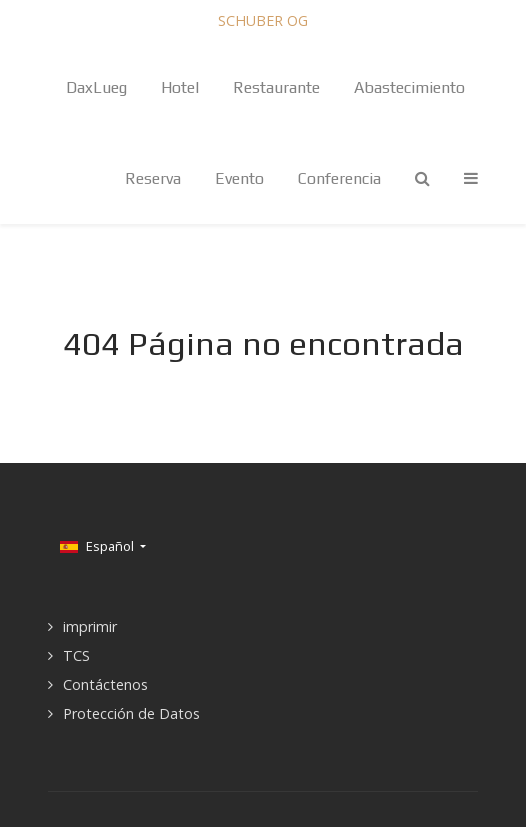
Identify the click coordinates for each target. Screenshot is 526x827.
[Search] (422, 178)
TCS (76, 655)
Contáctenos (105, 684)
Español (98, 546)
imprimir (90, 626)
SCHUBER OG (263, 20)
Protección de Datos (131, 713)
